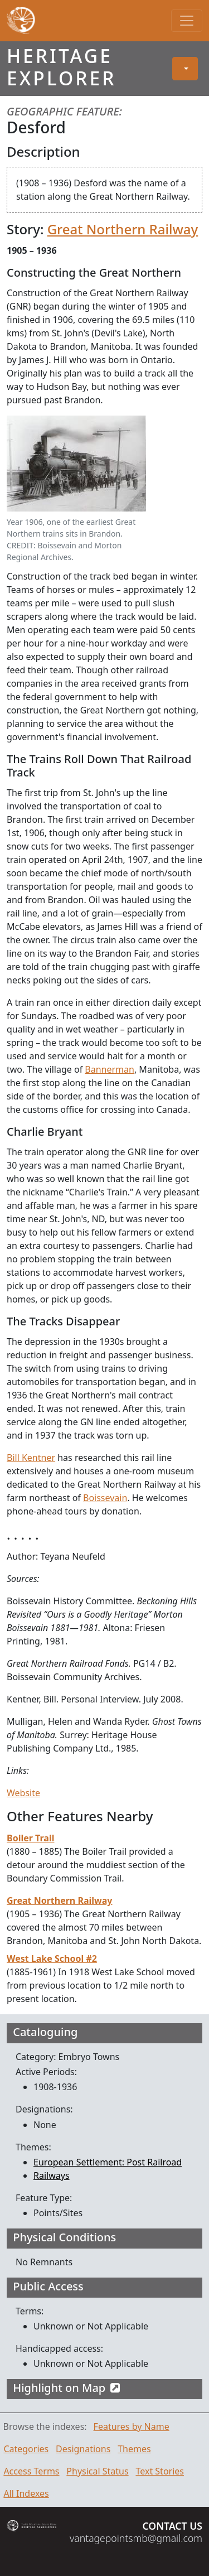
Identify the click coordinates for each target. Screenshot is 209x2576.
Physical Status (97, 2471)
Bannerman (109, 1069)
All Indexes (25, 2493)
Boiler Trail (30, 1838)
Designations (83, 2449)
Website (23, 1793)
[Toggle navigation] (186, 20)
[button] (185, 68)
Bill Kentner (31, 1457)
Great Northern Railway (122, 229)
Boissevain (105, 1498)
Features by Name (131, 2426)
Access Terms (31, 2471)
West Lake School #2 (52, 1958)
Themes (134, 2449)
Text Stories (159, 2471)
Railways (51, 2175)
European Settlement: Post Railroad (107, 2162)
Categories (25, 2449)
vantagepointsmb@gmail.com (136, 2538)
